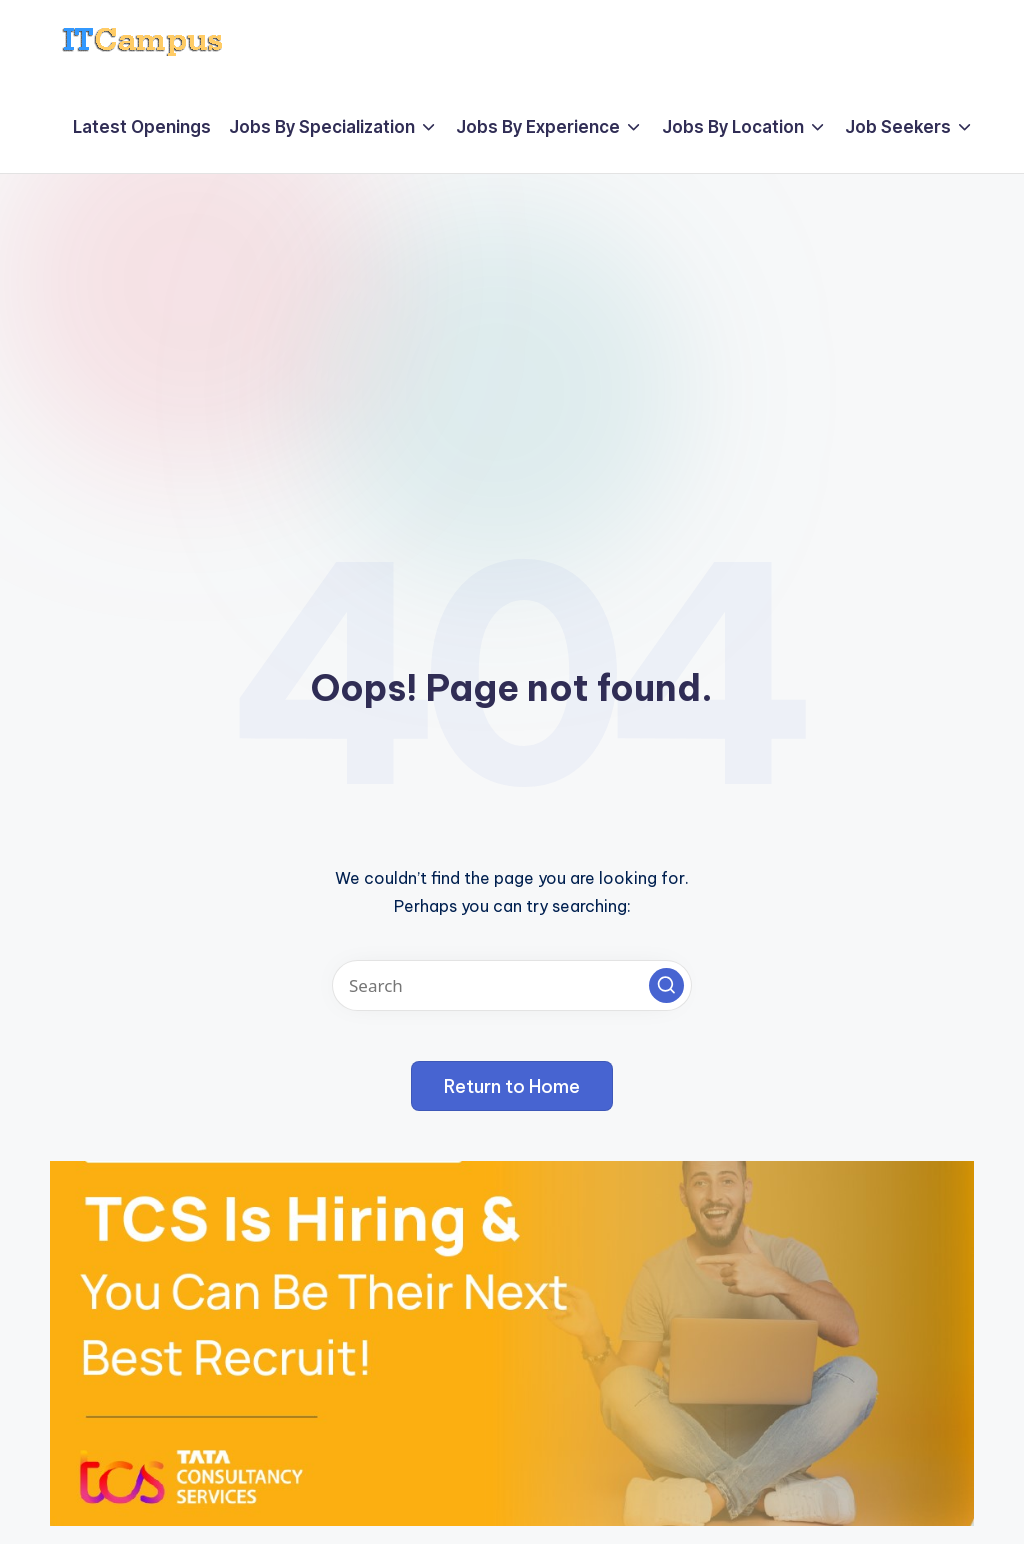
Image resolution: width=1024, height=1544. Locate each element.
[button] (666, 985)
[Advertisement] (512, 324)
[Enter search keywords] (512, 985)
